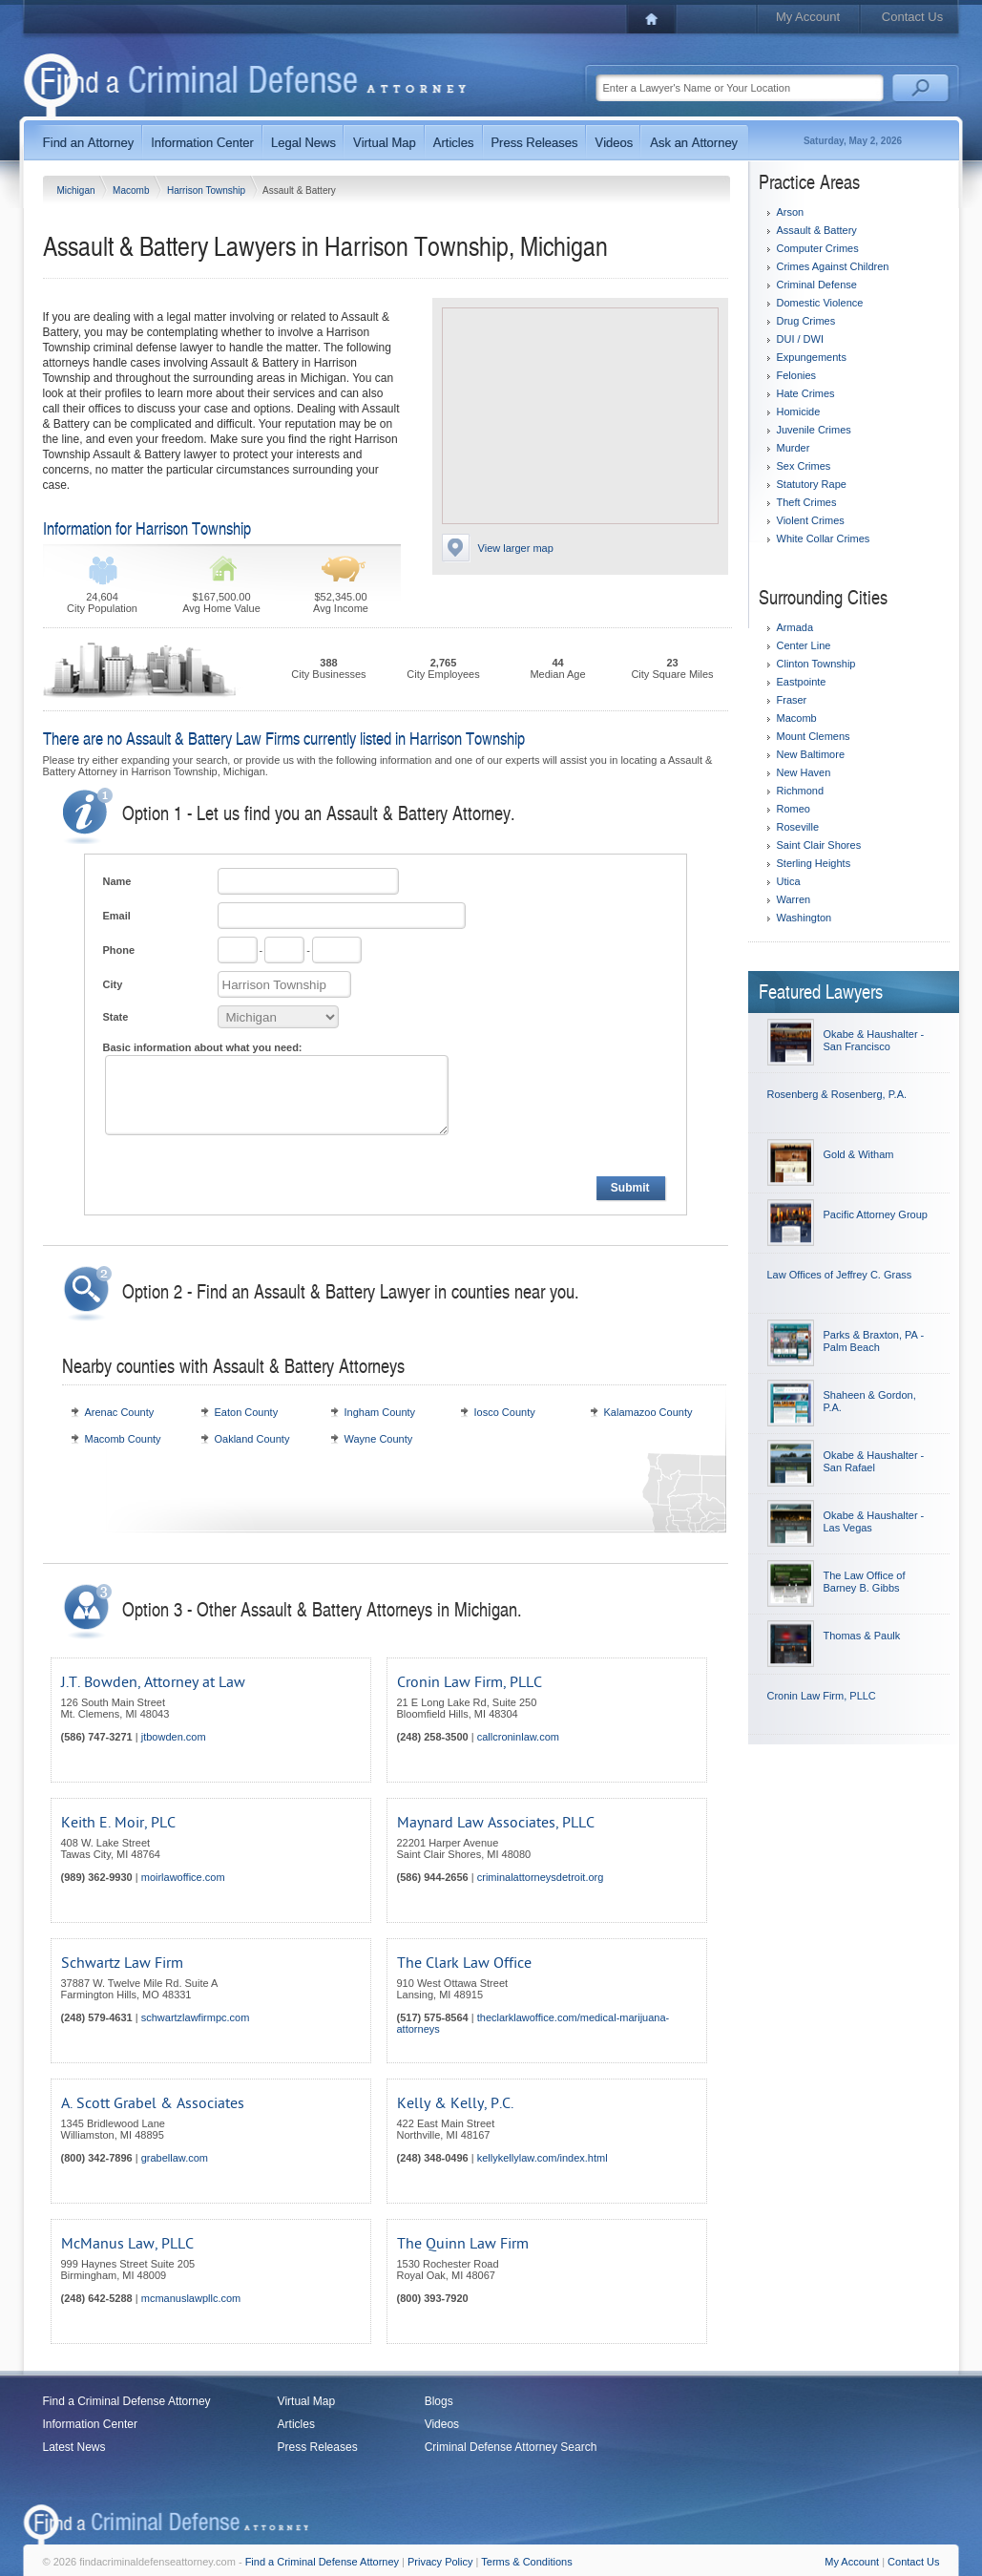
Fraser (792, 700)
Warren (794, 899)
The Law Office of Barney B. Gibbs (865, 1582)
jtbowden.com (173, 1736)
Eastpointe (801, 681)
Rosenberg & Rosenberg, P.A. (837, 1094)
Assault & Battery (817, 230)
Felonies (797, 375)
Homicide (799, 411)
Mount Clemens (813, 736)
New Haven (804, 772)
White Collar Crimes (823, 538)
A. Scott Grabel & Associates (152, 2103)
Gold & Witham (859, 1154)
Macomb (132, 190)
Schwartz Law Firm (122, 1963)
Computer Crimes (818, 248)
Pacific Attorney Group (876, 1214)
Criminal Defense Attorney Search (511, 2447)
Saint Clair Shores (819, 845)
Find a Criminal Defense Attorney (127, 2401)
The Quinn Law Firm (463, 2243)
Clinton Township (816, 663)
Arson (790, 212)
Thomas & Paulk (862, 1635)
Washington (804, 917)
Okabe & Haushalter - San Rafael (874, 1461)
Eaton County (247, 1412)
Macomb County (123, 1439)
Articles (296, 2424)
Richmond (801, 790)
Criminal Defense (817, 284)
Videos (442, 2424)
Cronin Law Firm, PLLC (469, 1682)
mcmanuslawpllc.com (191, 2298)
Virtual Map (306, 2401)
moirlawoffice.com (183, 1877)
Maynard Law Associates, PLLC (496, 1822)
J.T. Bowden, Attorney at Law (153, 1682)
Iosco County (504, 1412)
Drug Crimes (806, 321)
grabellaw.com (174, 2158)
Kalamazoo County (648, 1412)
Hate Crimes (806, 393)
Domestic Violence (820, 302)
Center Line (804, 645)
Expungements (811, 357)
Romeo (793, 808)
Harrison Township (207, 190)
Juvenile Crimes (814, 429)
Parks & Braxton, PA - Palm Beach (874, 1341)
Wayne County (379, 1439)
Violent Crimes (811, 520)
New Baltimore (811, 754)
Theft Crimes (807, 502)
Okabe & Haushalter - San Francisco (874, 1040)
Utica (789, 881)
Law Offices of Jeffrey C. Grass (839, 1274)
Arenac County (120, 1412)
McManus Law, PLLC (127, 2243)
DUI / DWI (801, 339)
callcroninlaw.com (518, 1736)
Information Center (90, 2424)
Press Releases (318, 2447)
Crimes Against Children (833, 266)
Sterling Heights (814, 863)
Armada (795, 627)
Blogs (439, 2401)
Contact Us (912, 17)
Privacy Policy (439, 2561)
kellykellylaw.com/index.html (542, 2158)
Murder (793, 448)
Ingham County (380, 1412)
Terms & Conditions (526, 2561)
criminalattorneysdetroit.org (540, 1877)
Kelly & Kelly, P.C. (455, 2103)
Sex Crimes (804, 466)
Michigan (77, 190)
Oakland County (252, 1439)
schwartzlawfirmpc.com (195, 2017)
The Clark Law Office (464, 1963)
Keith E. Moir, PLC (118, 1822)
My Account (808, 17)
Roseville (798, 827)
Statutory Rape (811, 484)
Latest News (74, 2447)
